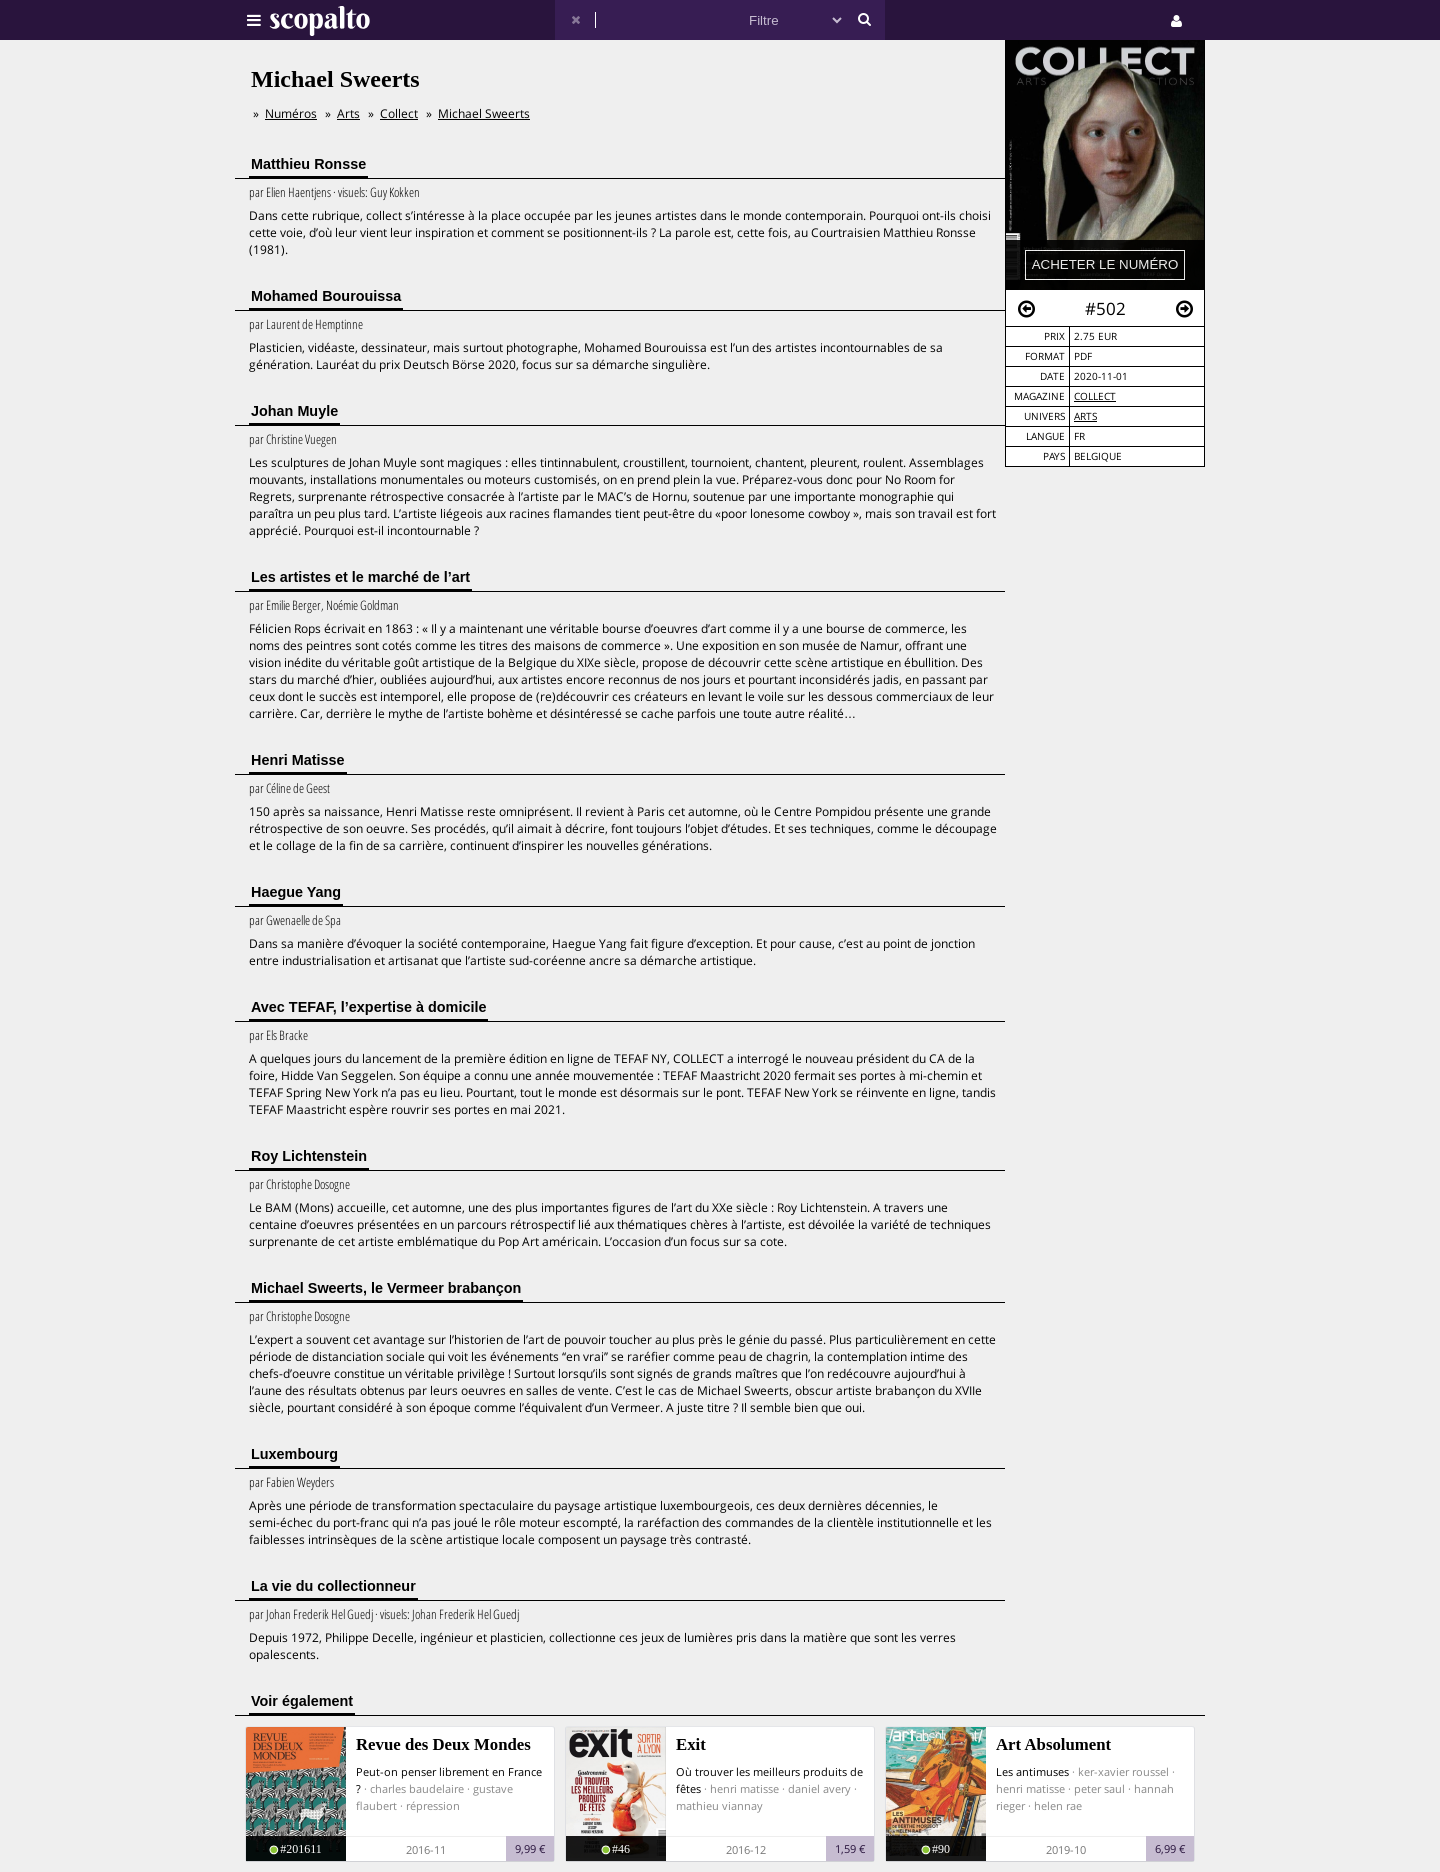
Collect (1095, 396)
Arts (1085, 416)
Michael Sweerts (484, 113)
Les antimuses (1032, 1771)
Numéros (291, 113)
